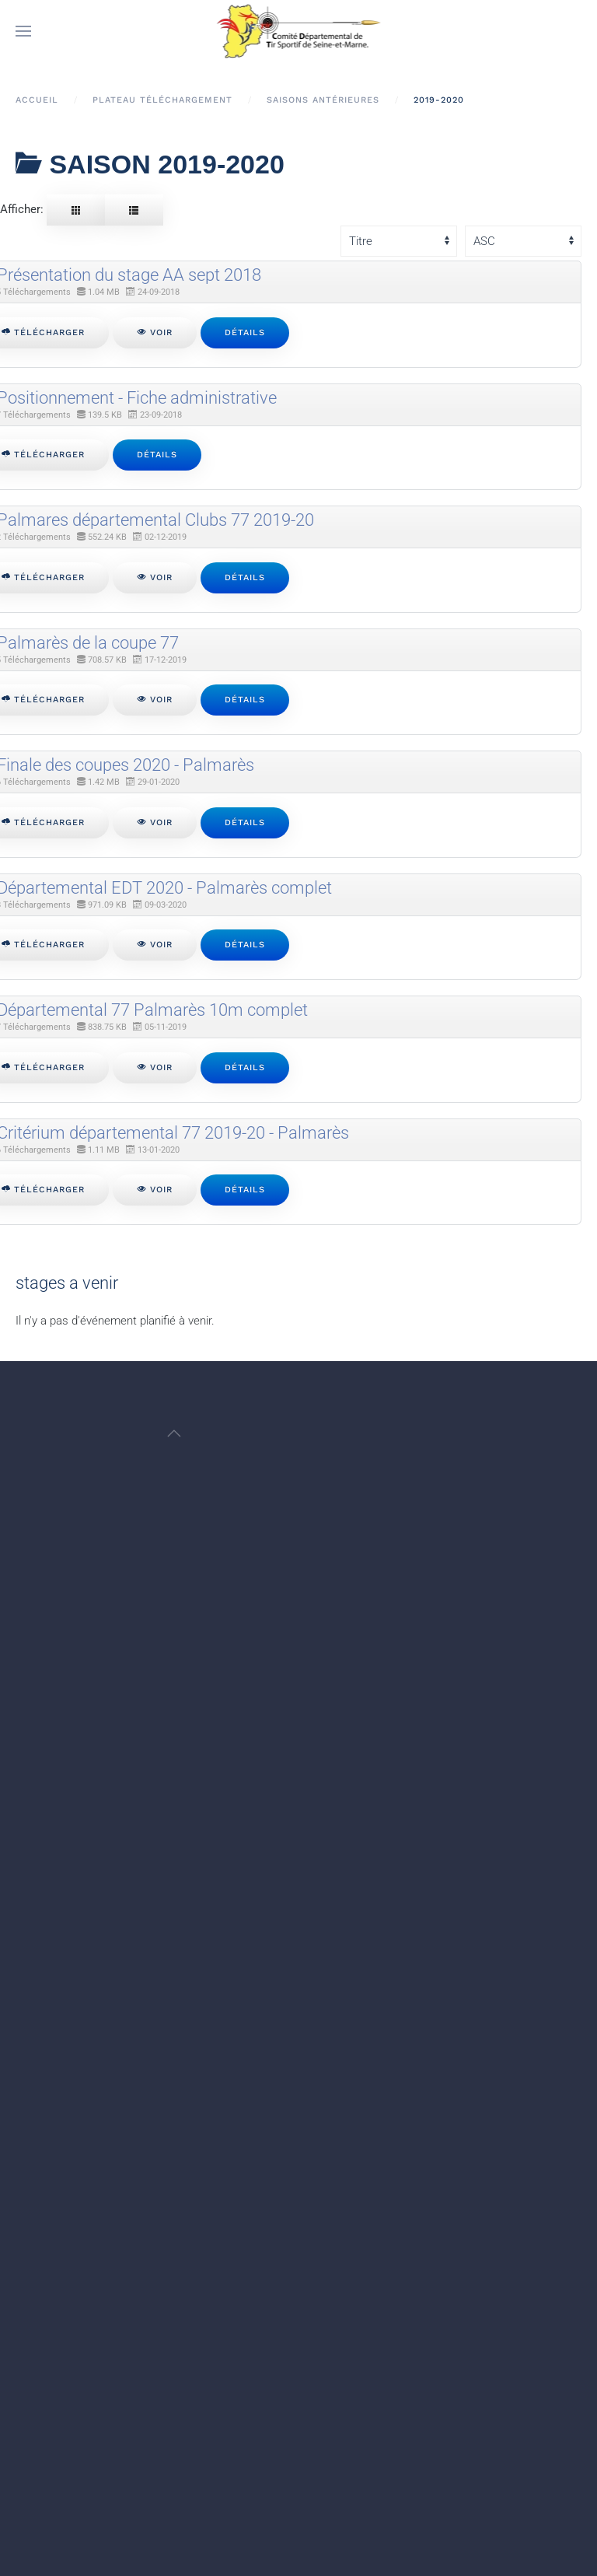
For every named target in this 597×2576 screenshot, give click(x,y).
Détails (245, 332)
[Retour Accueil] (299, 31)
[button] (23, 31)
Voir (155, 332)
